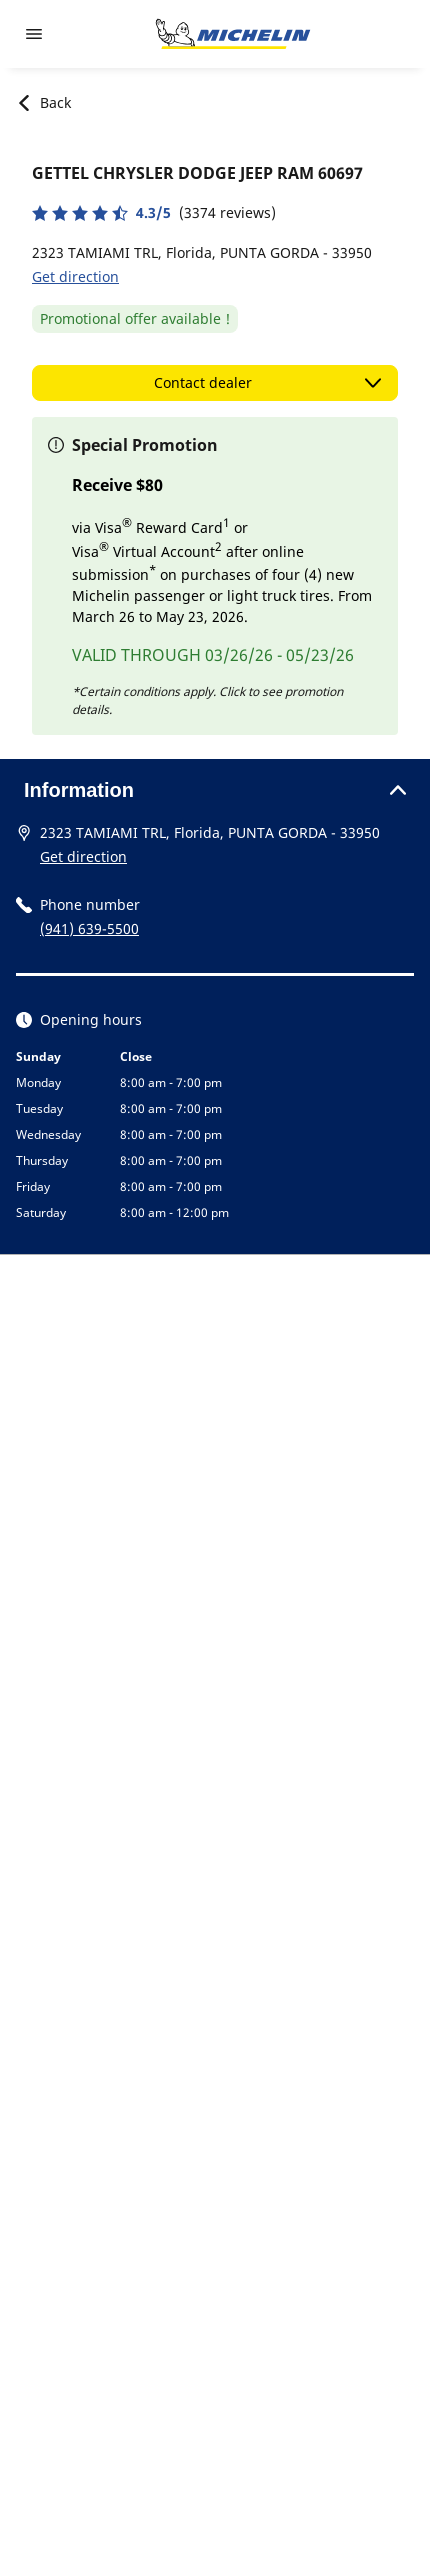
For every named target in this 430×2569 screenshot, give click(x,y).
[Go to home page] (233, 34)
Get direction (75, 276)
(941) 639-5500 (89, 928)
